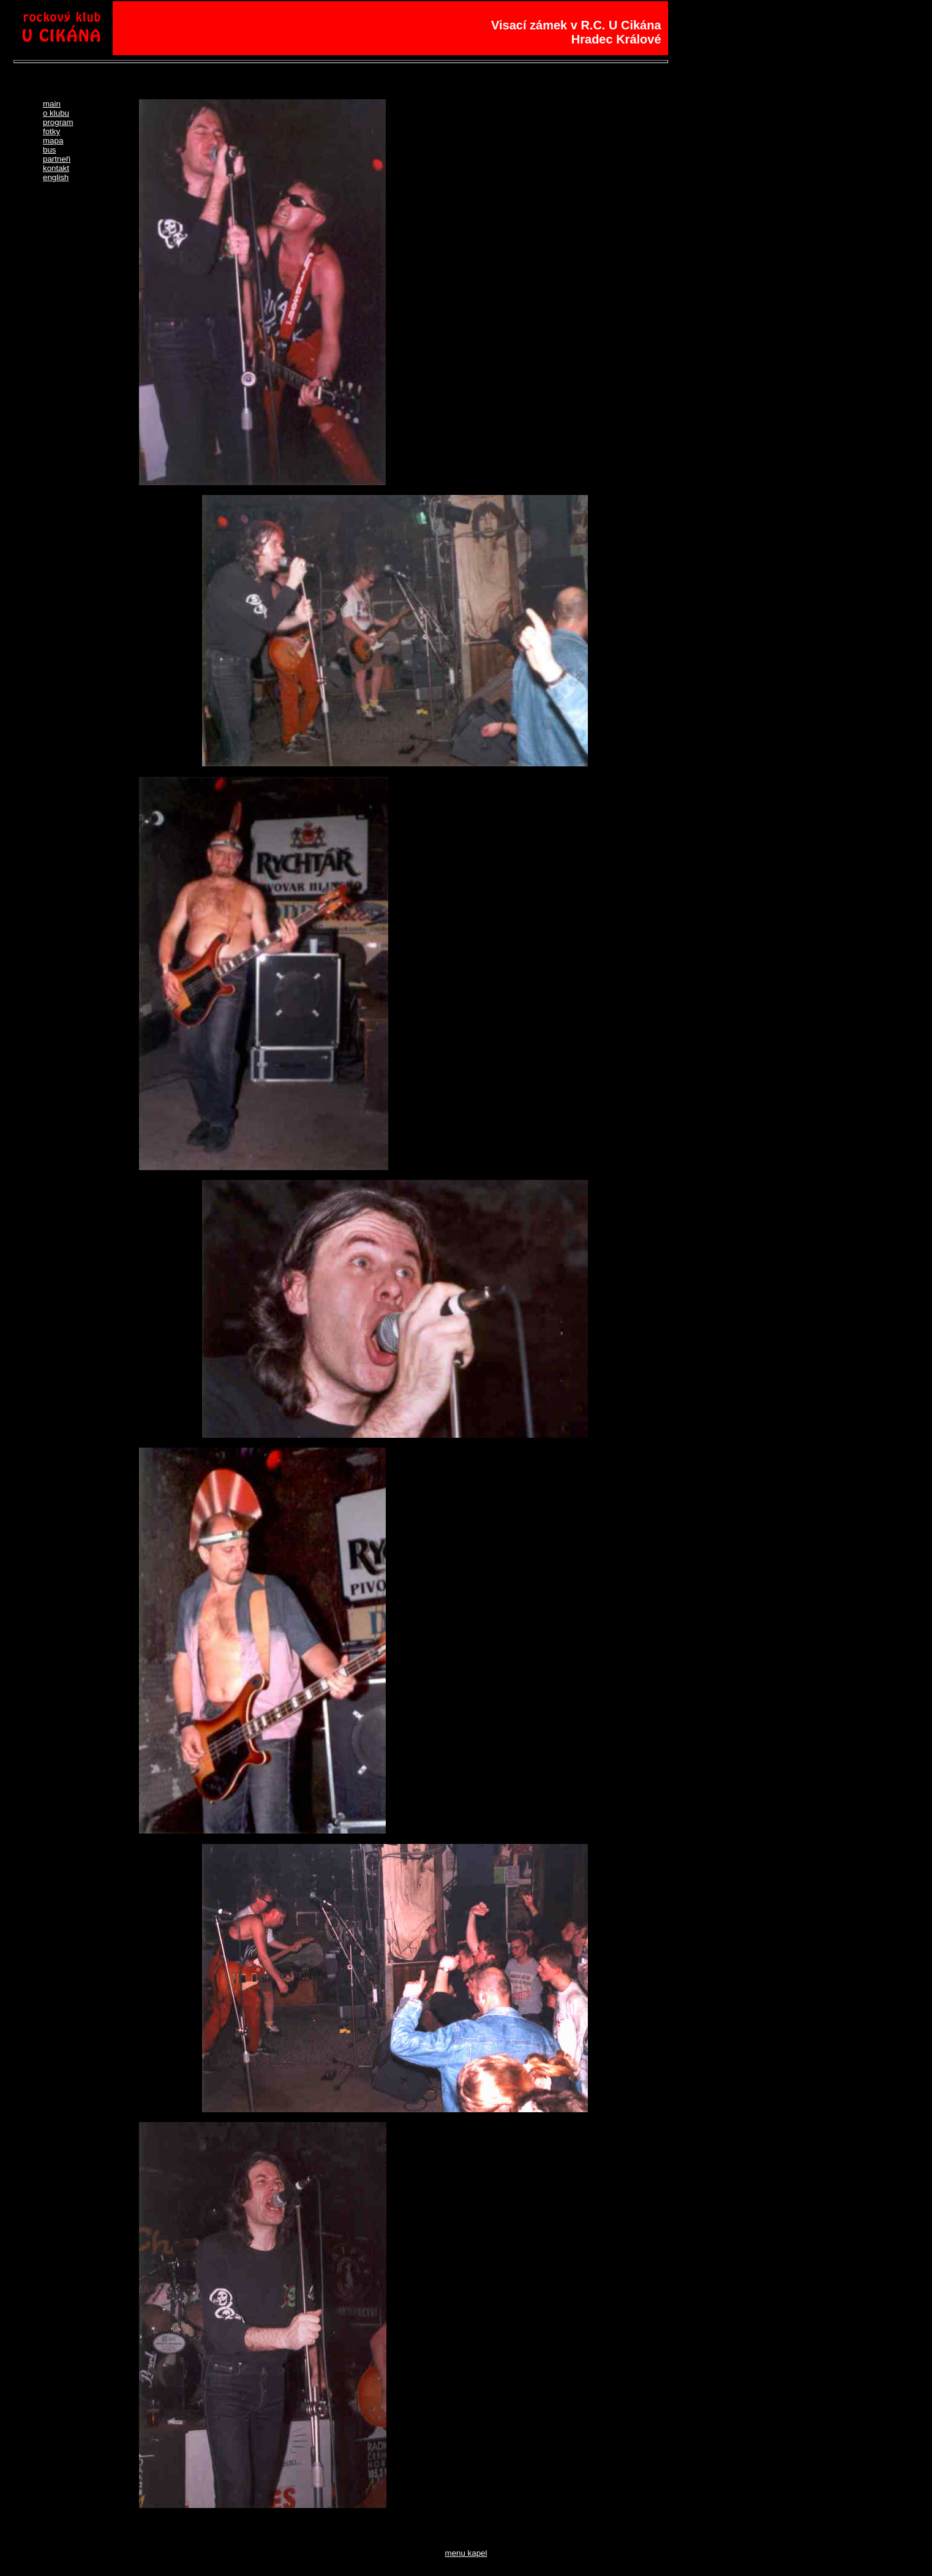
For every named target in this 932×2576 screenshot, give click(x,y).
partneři (56, 159)
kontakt (56, 168)
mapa (53, 140)
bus (49, 149)
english (56, 177)
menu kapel (466, 2553)
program (58, 122)
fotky (51, 131)
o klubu (56, 113)
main (52, 103)
